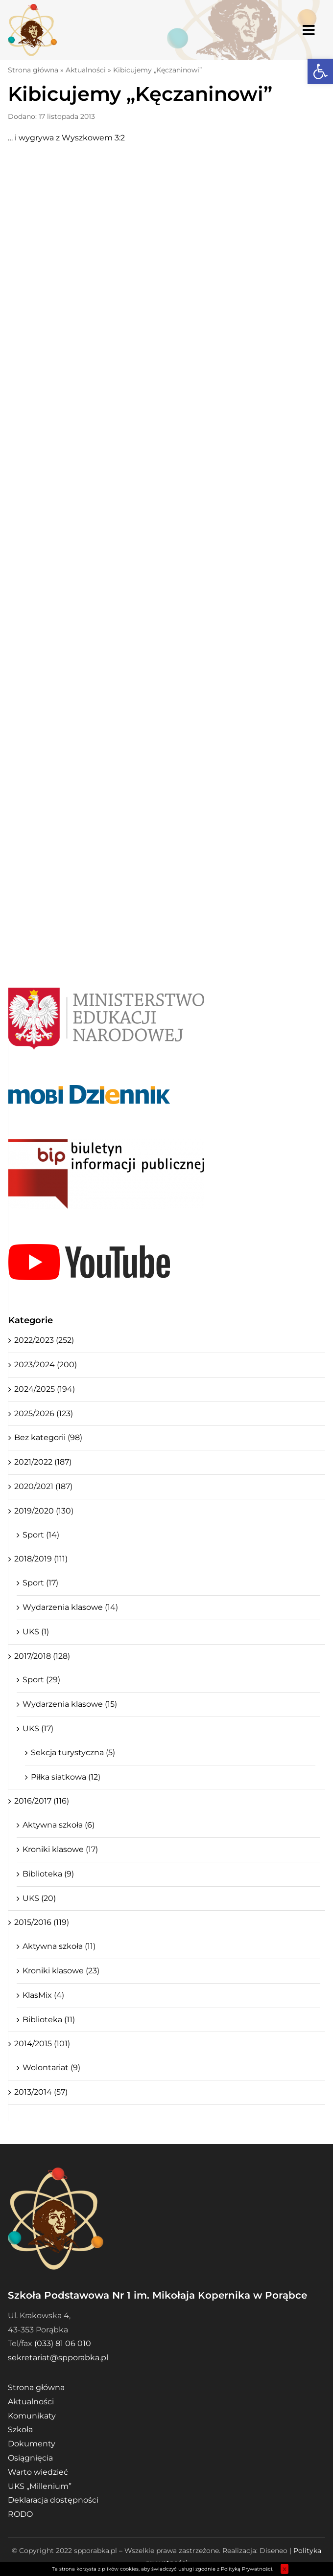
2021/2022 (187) (42, 1462)
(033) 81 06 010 (62, 2343)
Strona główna (33, 70)
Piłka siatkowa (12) (65, 1777)
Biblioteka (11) (49, 2019)
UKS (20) (39, 1898)
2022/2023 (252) (44, 1340)
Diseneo (273, 2550)
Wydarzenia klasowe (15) (70, 1704)
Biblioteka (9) (48, 1873)
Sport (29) (41, 1679)
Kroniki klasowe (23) (61, 1970)
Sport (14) (41, 1534)
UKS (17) (38, 1728)
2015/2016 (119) (41, 1922)
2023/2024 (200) (45, 1364)
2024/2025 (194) (44, 1389)
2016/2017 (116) (41, 1801)
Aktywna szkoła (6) (59, 1825)
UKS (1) (36, 1631)
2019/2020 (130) (43, 1510)
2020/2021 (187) (43, 1486)
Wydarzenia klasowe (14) (70, 1607)
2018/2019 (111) (41, 1558)
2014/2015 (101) (42, 2043)
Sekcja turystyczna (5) (73, 1752)
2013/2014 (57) (41, 2092)
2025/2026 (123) (43, 1413)
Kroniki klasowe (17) (60, 1849)
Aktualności (86, 70)
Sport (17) (40, 1582)
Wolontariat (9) (51, 2067)
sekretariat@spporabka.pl (58, 2357)
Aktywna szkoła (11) (59, 1946)
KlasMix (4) (43, 1995)
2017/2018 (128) (42, 1656)
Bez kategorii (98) (48, 1437)
